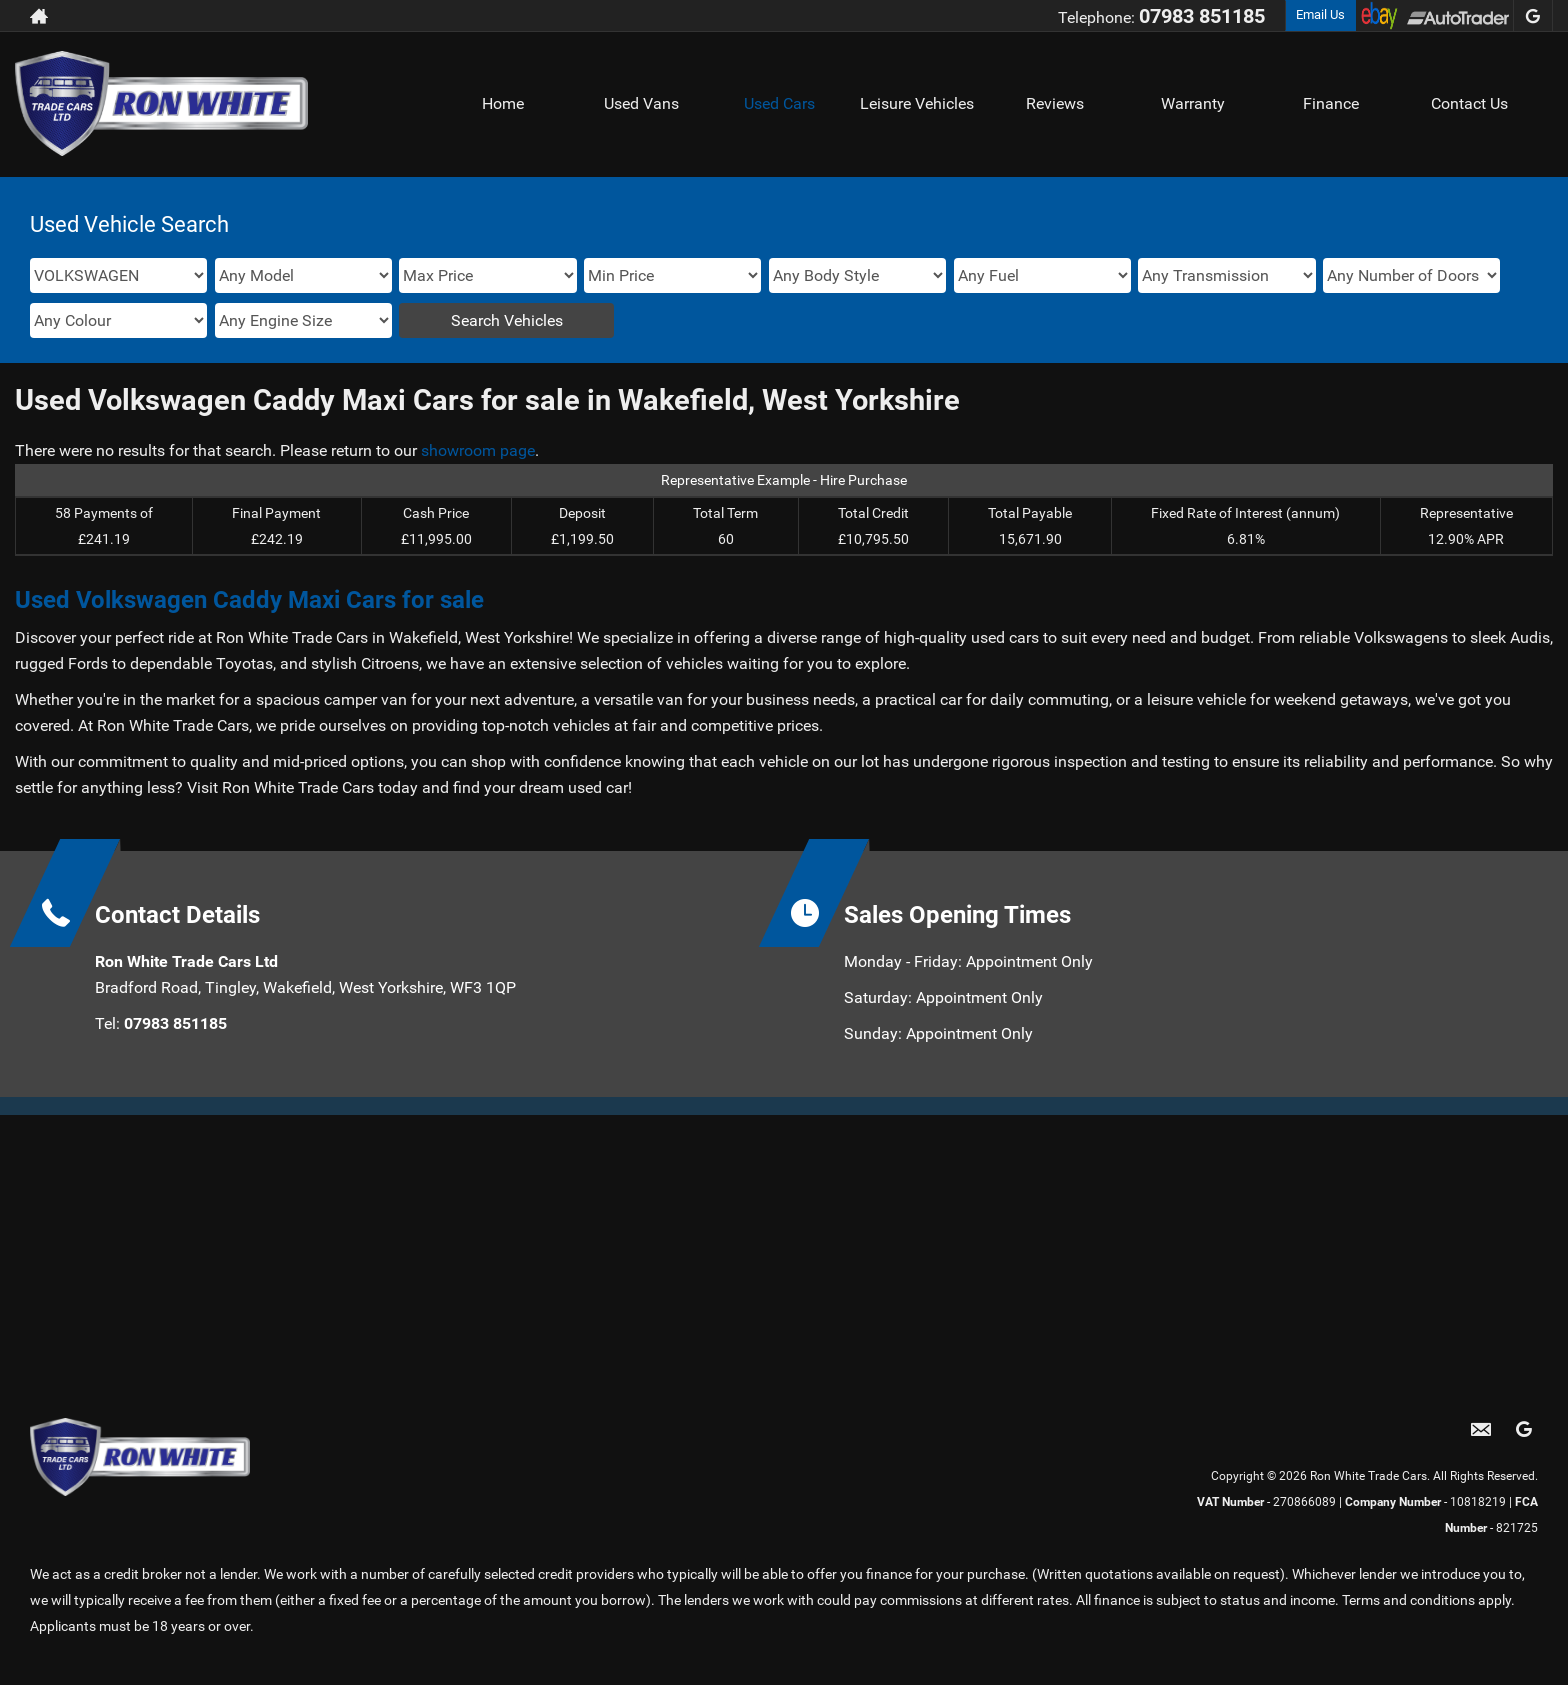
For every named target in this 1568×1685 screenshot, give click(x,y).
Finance (1331, 103)
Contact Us (1469, 103)
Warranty (1193, 103)
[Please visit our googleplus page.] (1532, 16)
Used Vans (641, 103)
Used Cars (779, 103)
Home (503, 103)
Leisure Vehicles (917, 103)
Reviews (1055, 103)
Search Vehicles (507, 320)
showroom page (478, 450)
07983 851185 (1202, 16)
